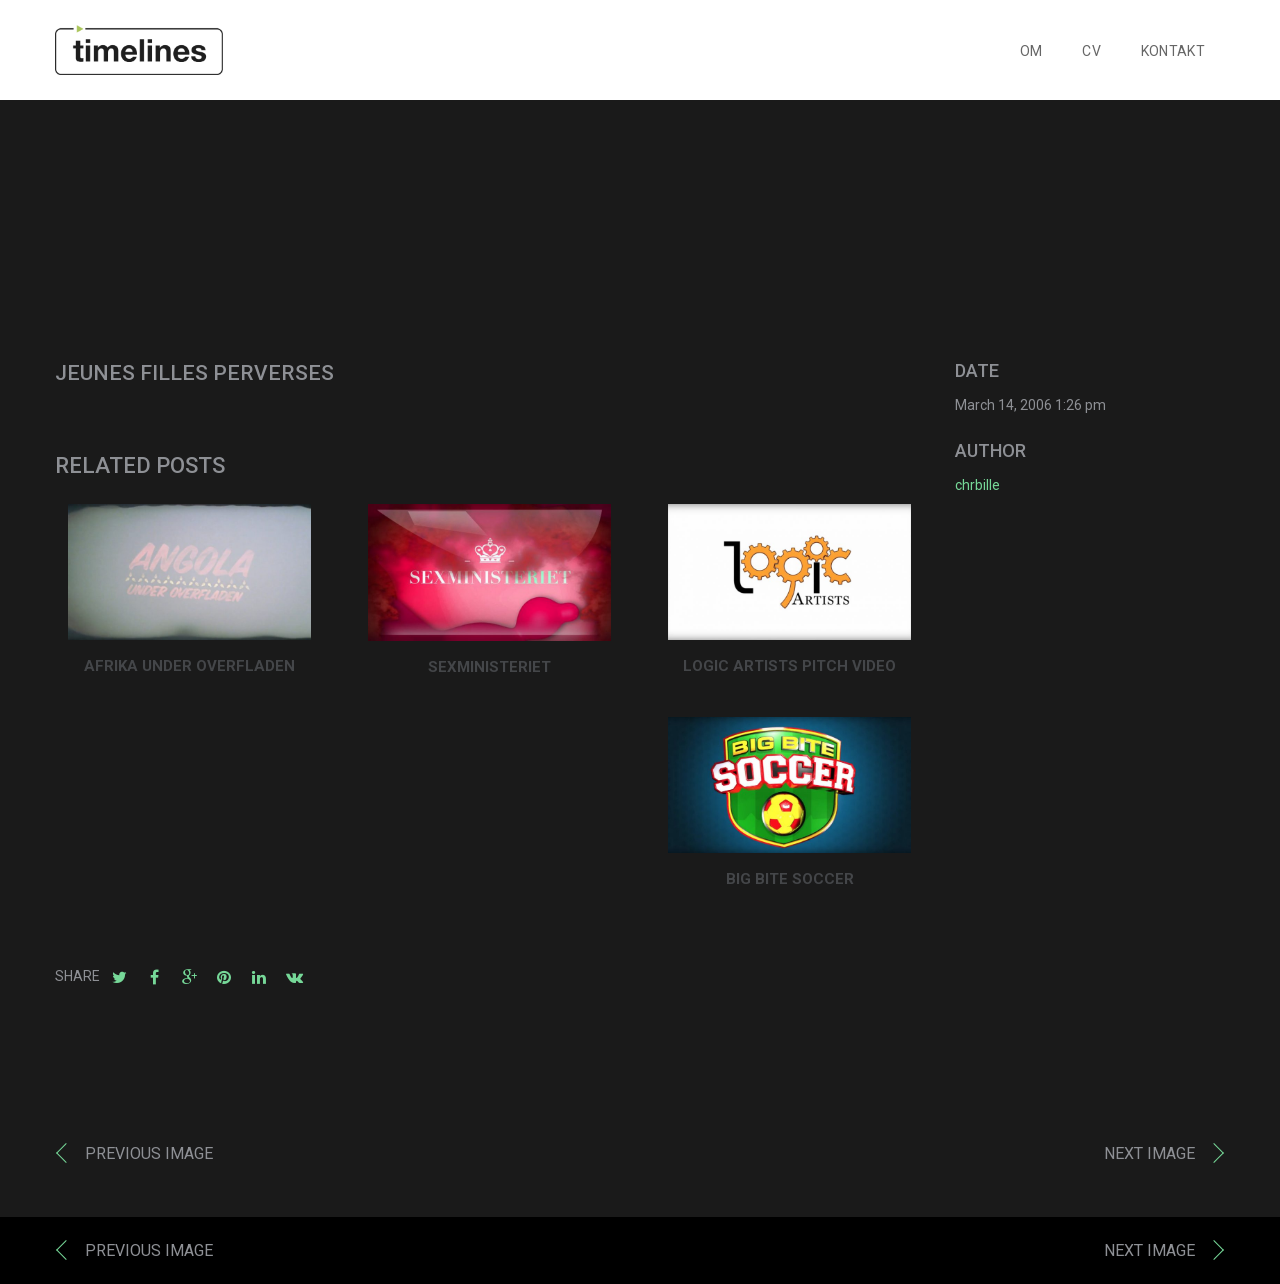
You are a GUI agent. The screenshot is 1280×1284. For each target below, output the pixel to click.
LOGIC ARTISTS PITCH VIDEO (789, 666)
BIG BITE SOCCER (790, 879)
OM (1031, 51)
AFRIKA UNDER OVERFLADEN (189, 666)
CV (1091, 51)
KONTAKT (1173, 51)
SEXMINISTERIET (489, 667)
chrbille (977, 485)
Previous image (149, 1153)
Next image (1149, 1153)
